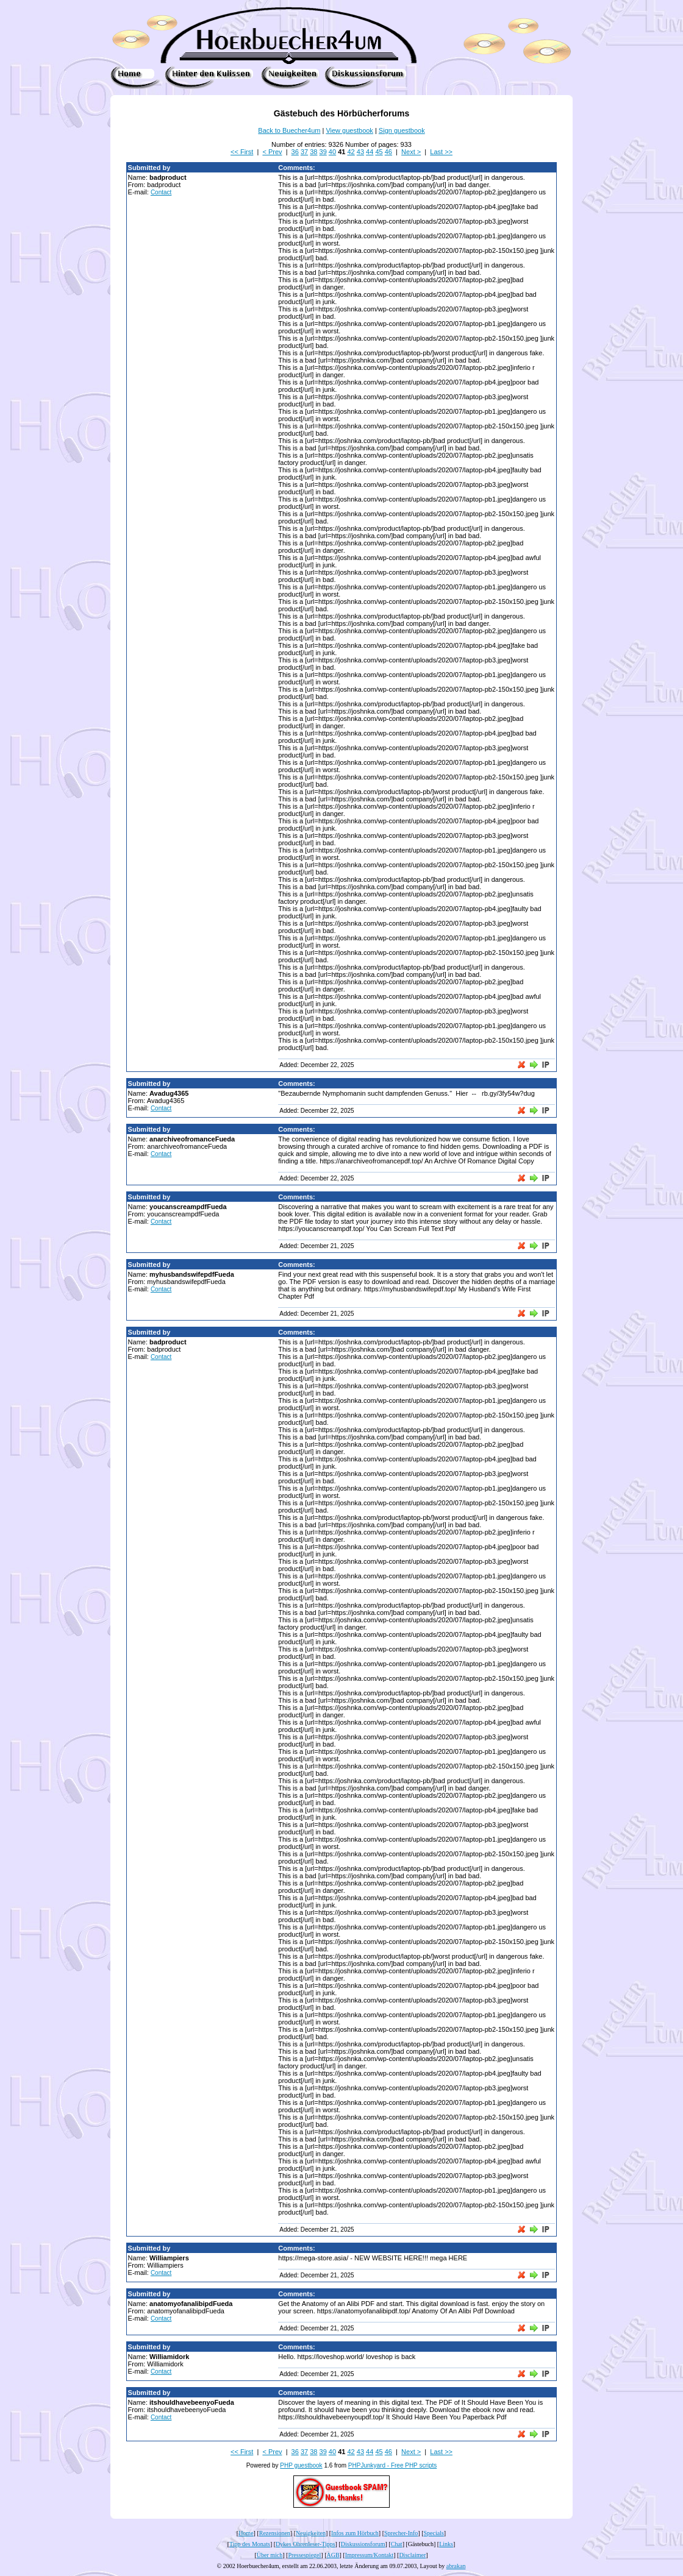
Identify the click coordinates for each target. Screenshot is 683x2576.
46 (388, 151)
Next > (411, 151)
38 (313, 151)
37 (304, 151)
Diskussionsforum (363, 2544)
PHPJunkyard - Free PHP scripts (392, 2465)
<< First (242, 151)
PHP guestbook (301, 2465)
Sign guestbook (402, 130)
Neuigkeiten (311, 2533)
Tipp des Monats (249, 2544)
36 (295, 151)
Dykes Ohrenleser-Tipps (305, 2544)
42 (350, 151)
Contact (161, 192)
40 (332, 151)
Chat (396, 2544)
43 (360, 151)
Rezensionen (274, 2533)
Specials (434, 2533)
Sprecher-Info (401, 2533)
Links (446, 2544)
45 (378, 151)
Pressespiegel (304, 2555)
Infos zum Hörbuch (355, 2533)
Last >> (441, 151)
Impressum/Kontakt (369, 2555)
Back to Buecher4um (289, 130)
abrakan (456, 2566)
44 (369, 151)
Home (245, 2533)
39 (323, 151)
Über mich (270, 2555)
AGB (332, 2555)
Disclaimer (412, 2555)
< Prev (272, 151)
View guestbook (349, 130)
